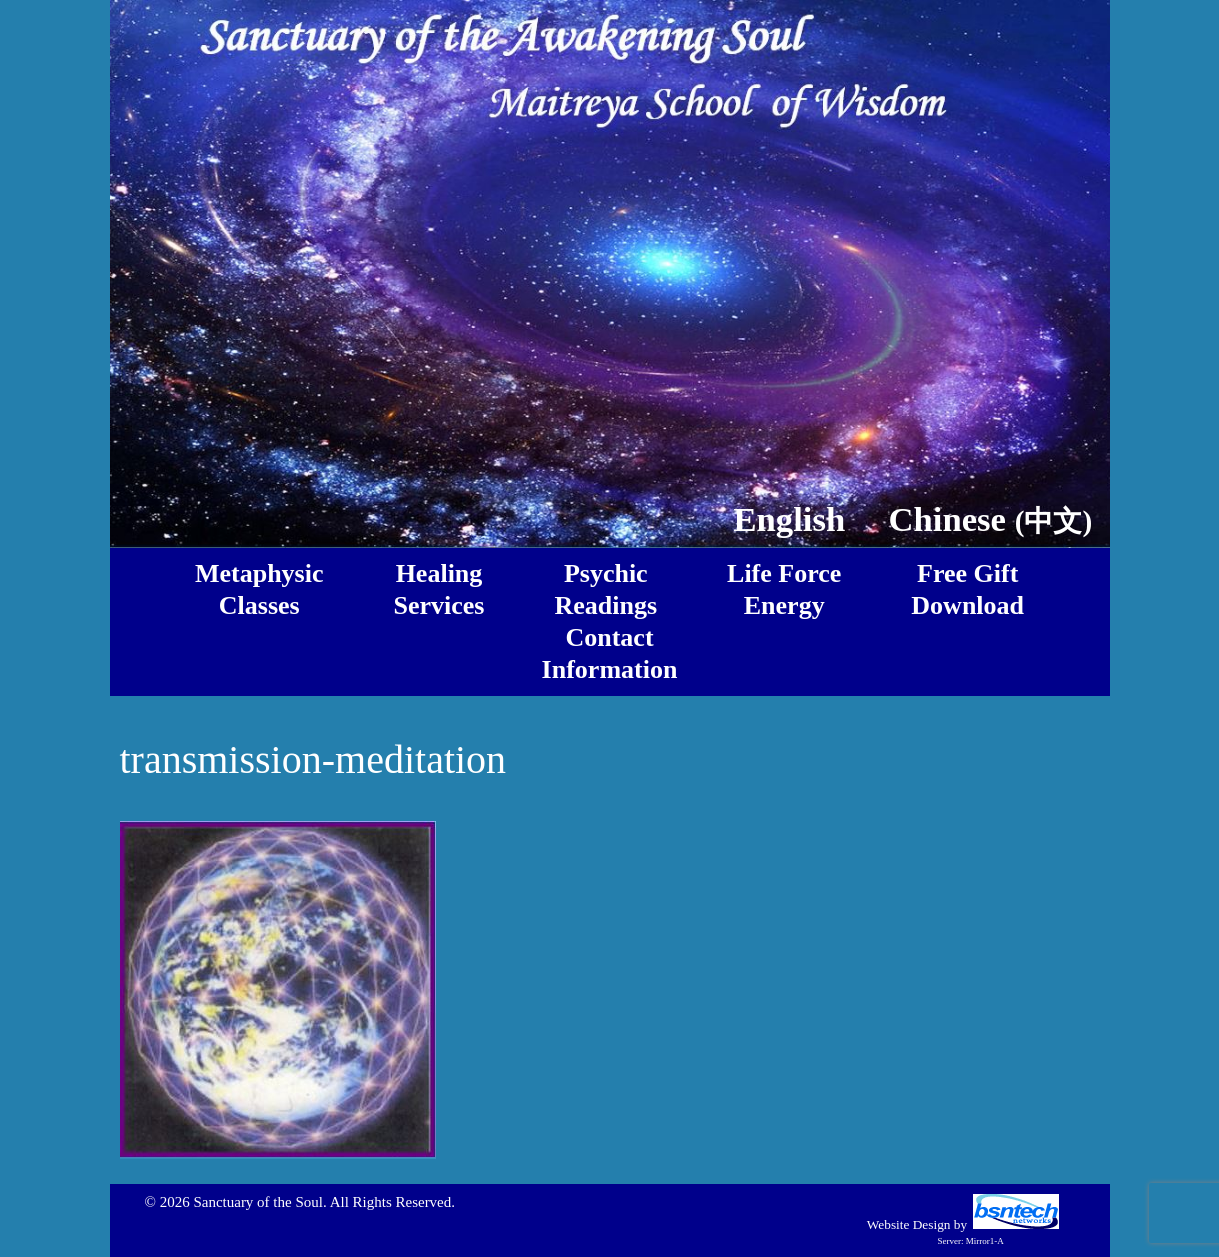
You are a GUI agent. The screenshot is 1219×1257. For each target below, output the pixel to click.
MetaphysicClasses (259, 589)
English (789, 519)
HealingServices (439, 589)
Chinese (991, 519)
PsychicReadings (605, 589)
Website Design (909, 1224)
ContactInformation (610, 653)
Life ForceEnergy (784, 589)
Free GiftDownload (967, 589)
